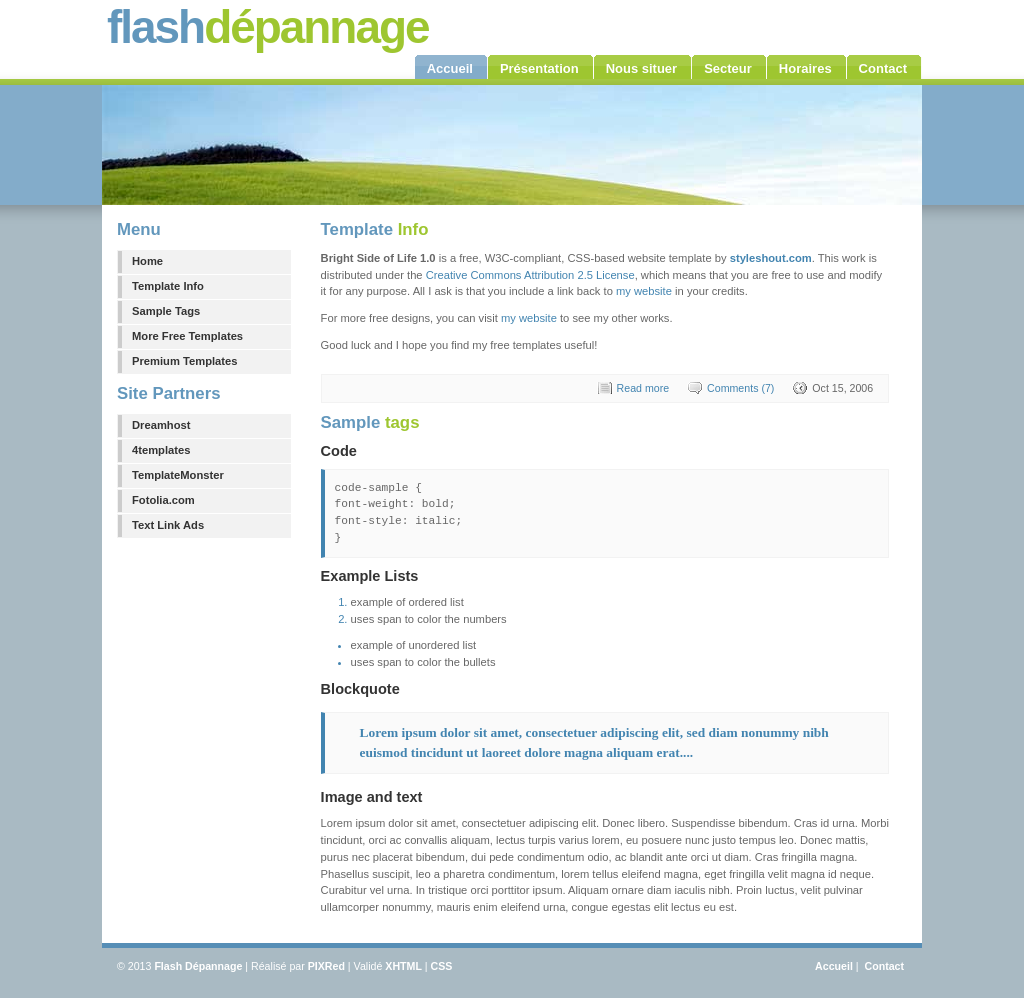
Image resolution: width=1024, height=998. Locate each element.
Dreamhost (161, 425)
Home (147, 261)
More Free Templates (187, 336)
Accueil (834, 966)
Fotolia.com (163, 500)
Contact (884, 966)
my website (644, 291)
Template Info (168, 286)
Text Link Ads (168, 525)
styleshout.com (771, 258)
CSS (442, 966)
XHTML (403, 966)
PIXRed (326, 966)
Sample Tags (166, 311)
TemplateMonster (178, 475)
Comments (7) (740, 388)
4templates (161, 450)
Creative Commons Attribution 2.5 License (530, 275)
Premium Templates (185, 361)
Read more (643, 388)
